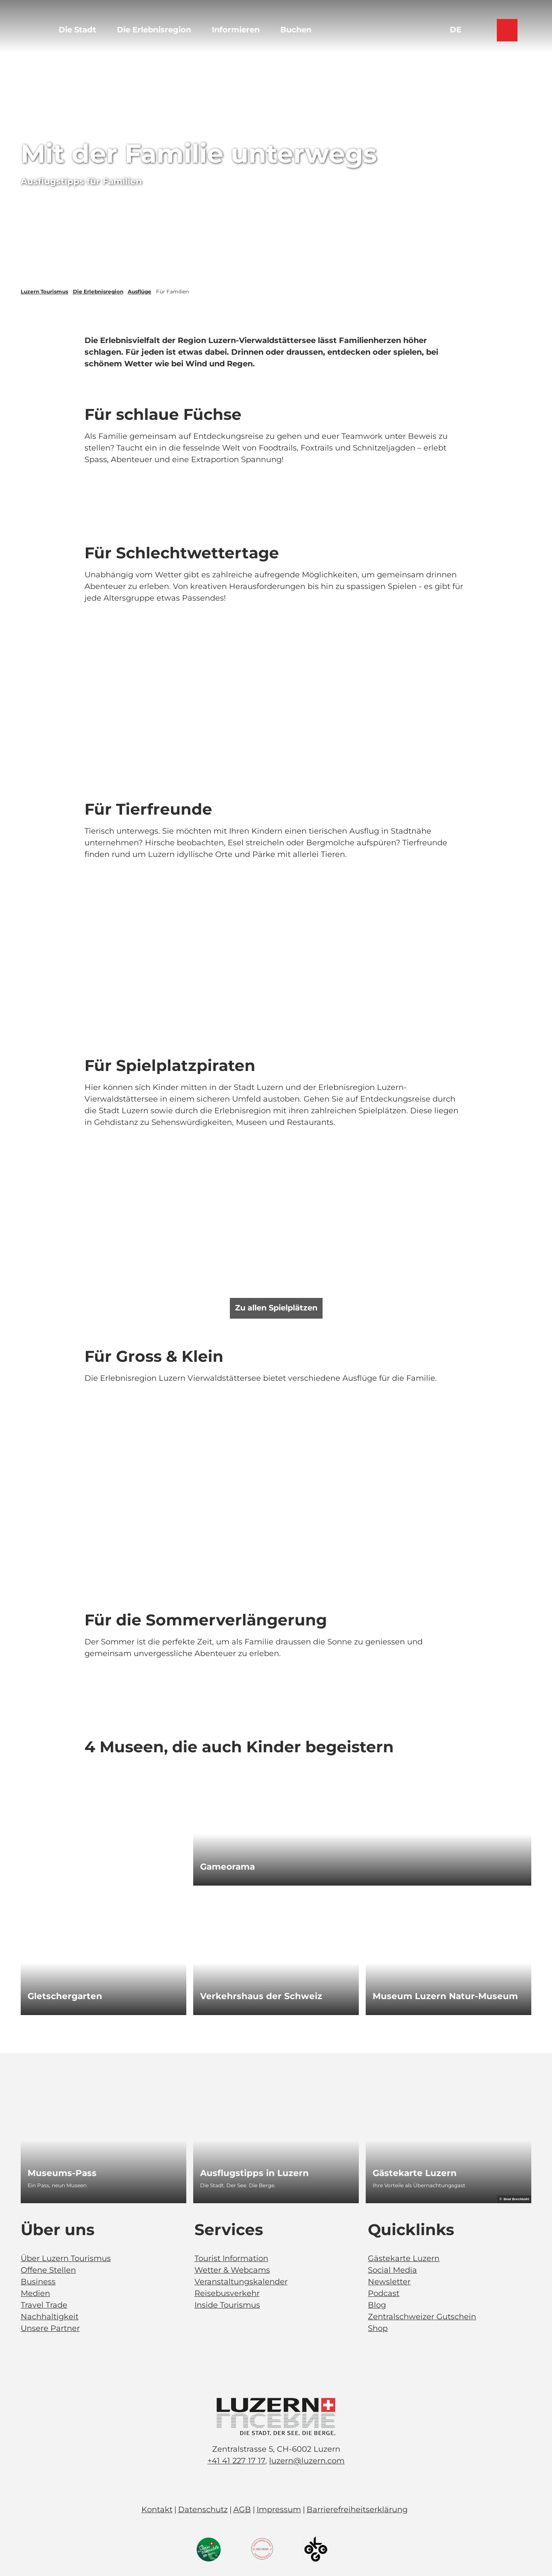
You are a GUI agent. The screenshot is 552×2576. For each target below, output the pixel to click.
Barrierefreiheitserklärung (357, 2509)
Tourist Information (231, 2258)
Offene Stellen (48, 2270)
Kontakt (156, 2509)
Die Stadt (77, 30)
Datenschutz (203, 2509)
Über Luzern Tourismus (66, 2258)
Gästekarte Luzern (403, 2258)
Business (38, 2281)
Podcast (383, 2293)
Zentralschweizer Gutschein (422, 2316)
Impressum (279, 2509)
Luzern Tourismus (44, 291)
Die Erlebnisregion (154, 30)
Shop (378, 2328)
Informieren (236, 30)
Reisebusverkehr (227, 2293)
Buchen (295, 30)
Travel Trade (44, 2305)
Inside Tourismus (227, 2305)
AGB (242, 2509)
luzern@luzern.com (307, 2461)
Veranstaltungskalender (241, 2281)
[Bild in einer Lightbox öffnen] (276, 2416)
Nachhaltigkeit (49, 2316)
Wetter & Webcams (232, 2270)
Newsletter (389, 2281)
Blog (377, 2305)
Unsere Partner (50, 2328)
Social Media (392, 2270)
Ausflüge (139, 291)
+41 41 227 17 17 (236, 2461)
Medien (35, 2293)
